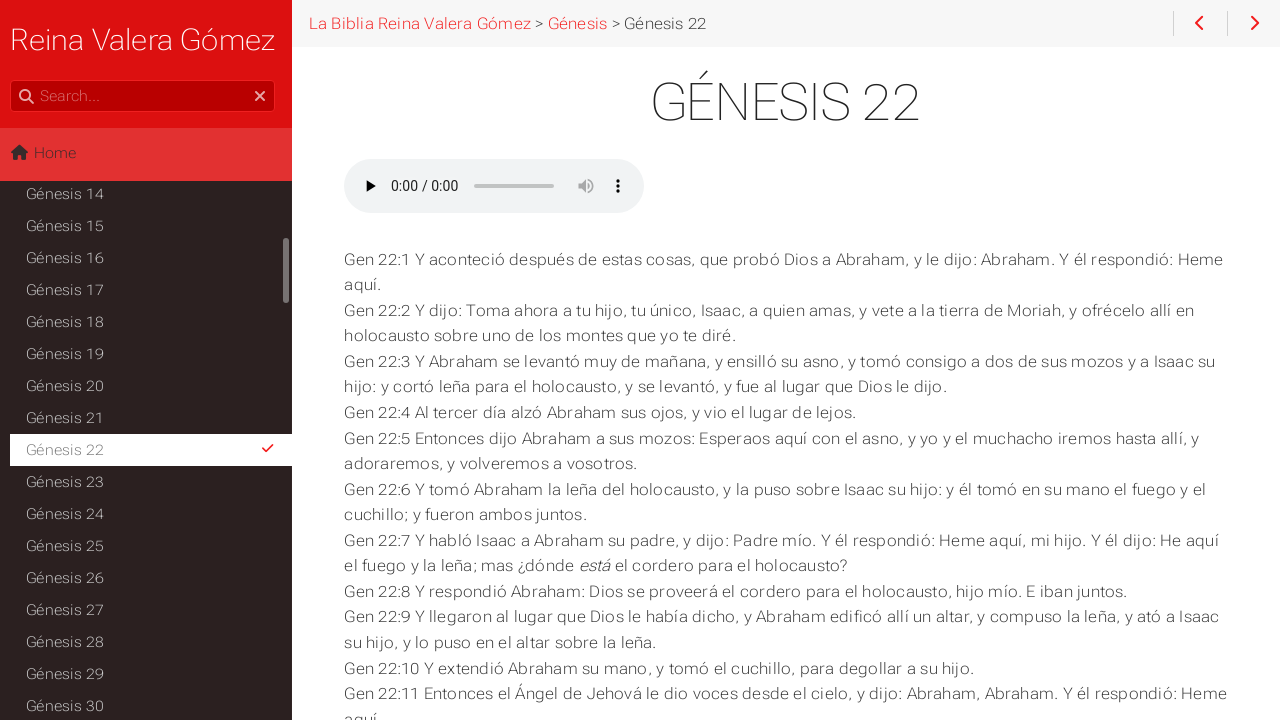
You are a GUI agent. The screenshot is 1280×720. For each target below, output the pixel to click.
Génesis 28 (71, 642)
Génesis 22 (157, 450)
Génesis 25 (71, 546)
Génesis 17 (71, 290)
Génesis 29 (71, 674)
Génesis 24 (71, 514)
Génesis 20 (71, 386)
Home (49, 153)
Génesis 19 (71, 354)
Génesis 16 (71, 258)
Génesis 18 (71, 322)
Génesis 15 (71, 226)
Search (17, 80)
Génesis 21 (71, 418)
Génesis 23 (71, 482)
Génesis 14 (71, 194)
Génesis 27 (71, 610)
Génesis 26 (71, 578)
